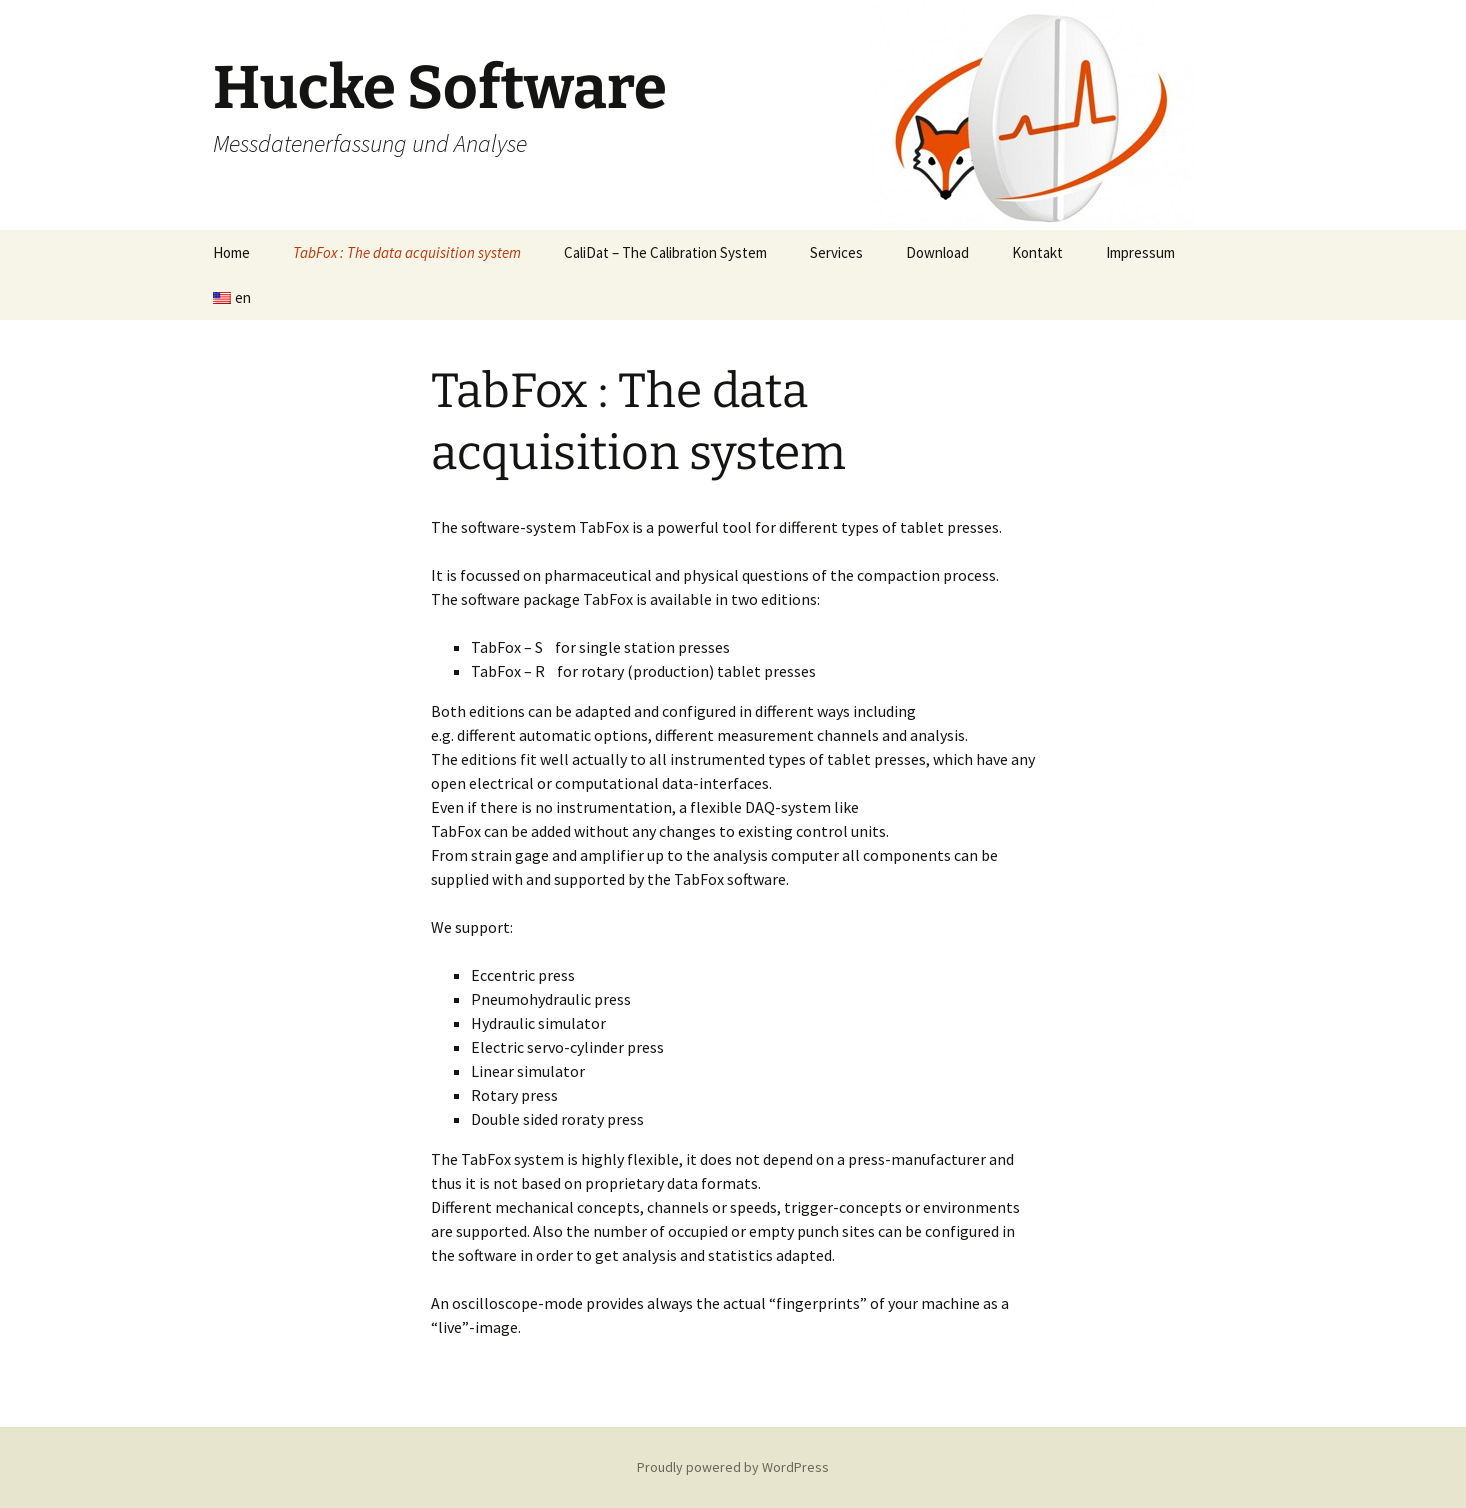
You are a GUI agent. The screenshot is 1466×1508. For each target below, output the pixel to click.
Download (937, 252)
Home (231, 252)
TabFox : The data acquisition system (407, 252)
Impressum (1140, 252)
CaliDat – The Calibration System (665, 252)
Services (836, 252)
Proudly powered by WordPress (733, 1467)
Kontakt (1037, 252)
